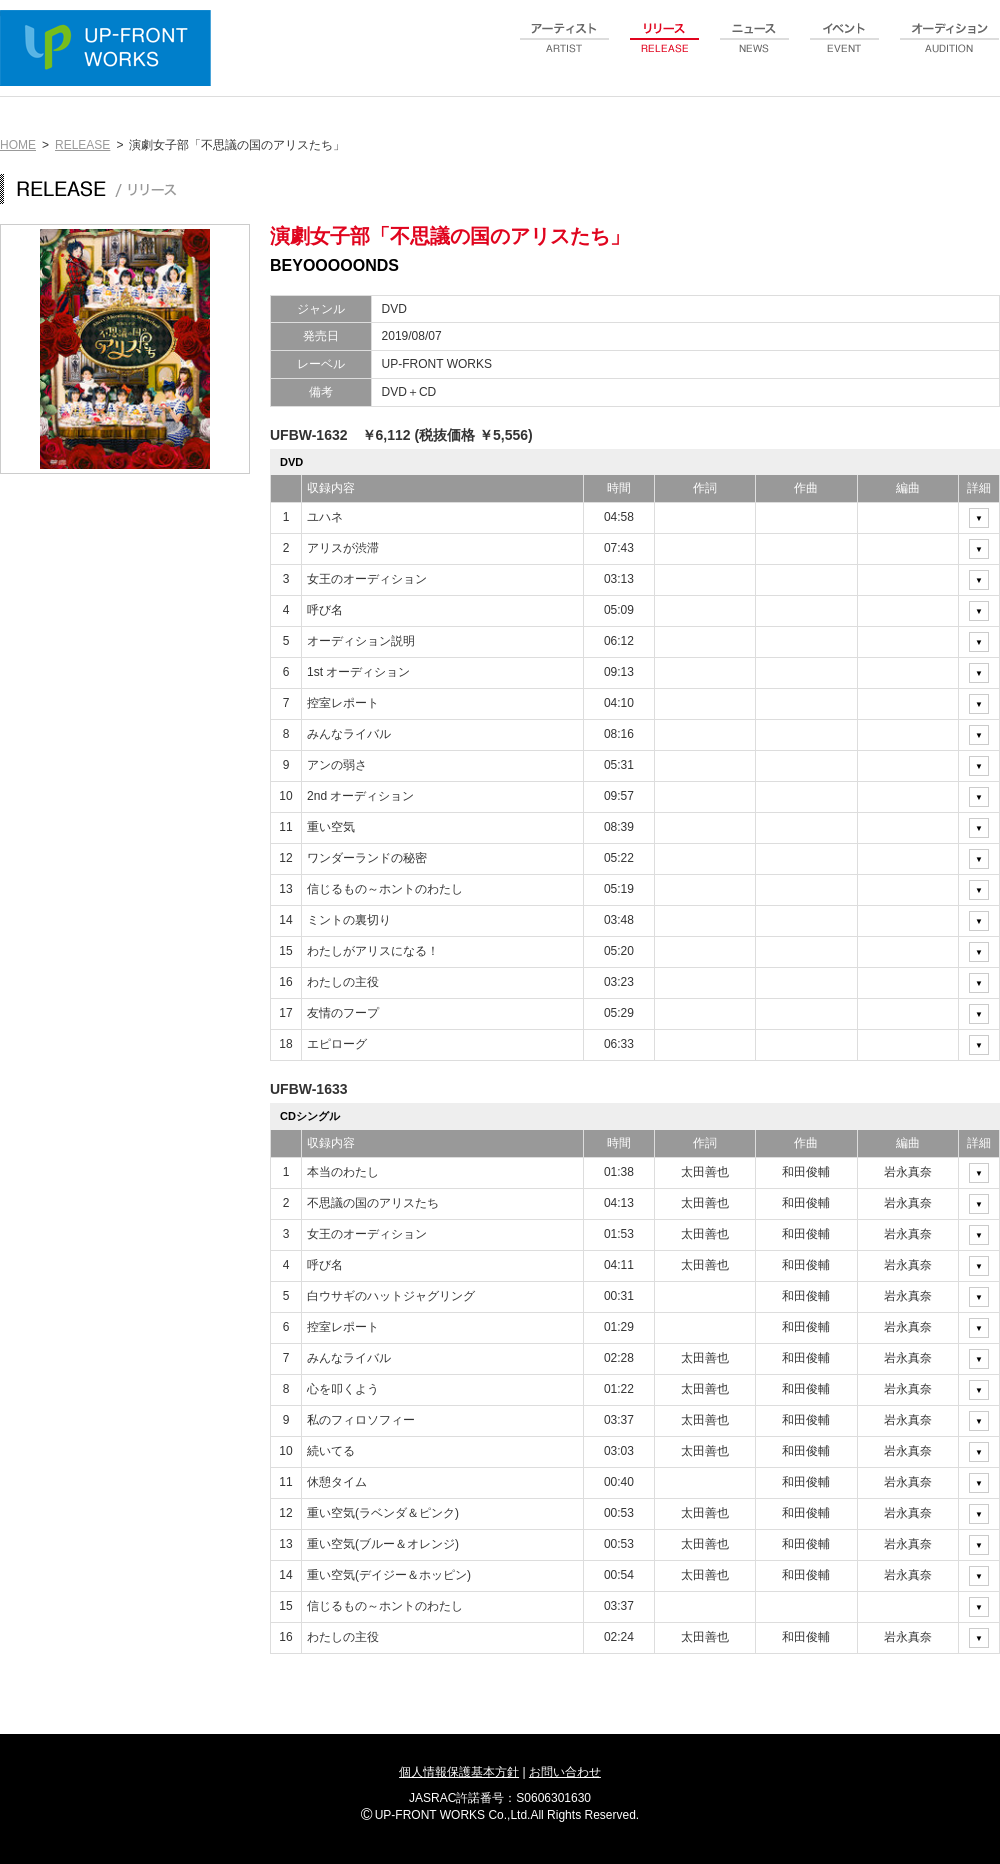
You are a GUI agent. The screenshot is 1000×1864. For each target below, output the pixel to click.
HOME (18, 145)
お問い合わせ (565, 1772)
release (665, 49)
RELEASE (82, 145)
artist (565, 49)
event (845, 49)
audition (950, 49)
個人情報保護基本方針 (459, 1772)
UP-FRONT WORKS (110, 50)
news (755, 49)
